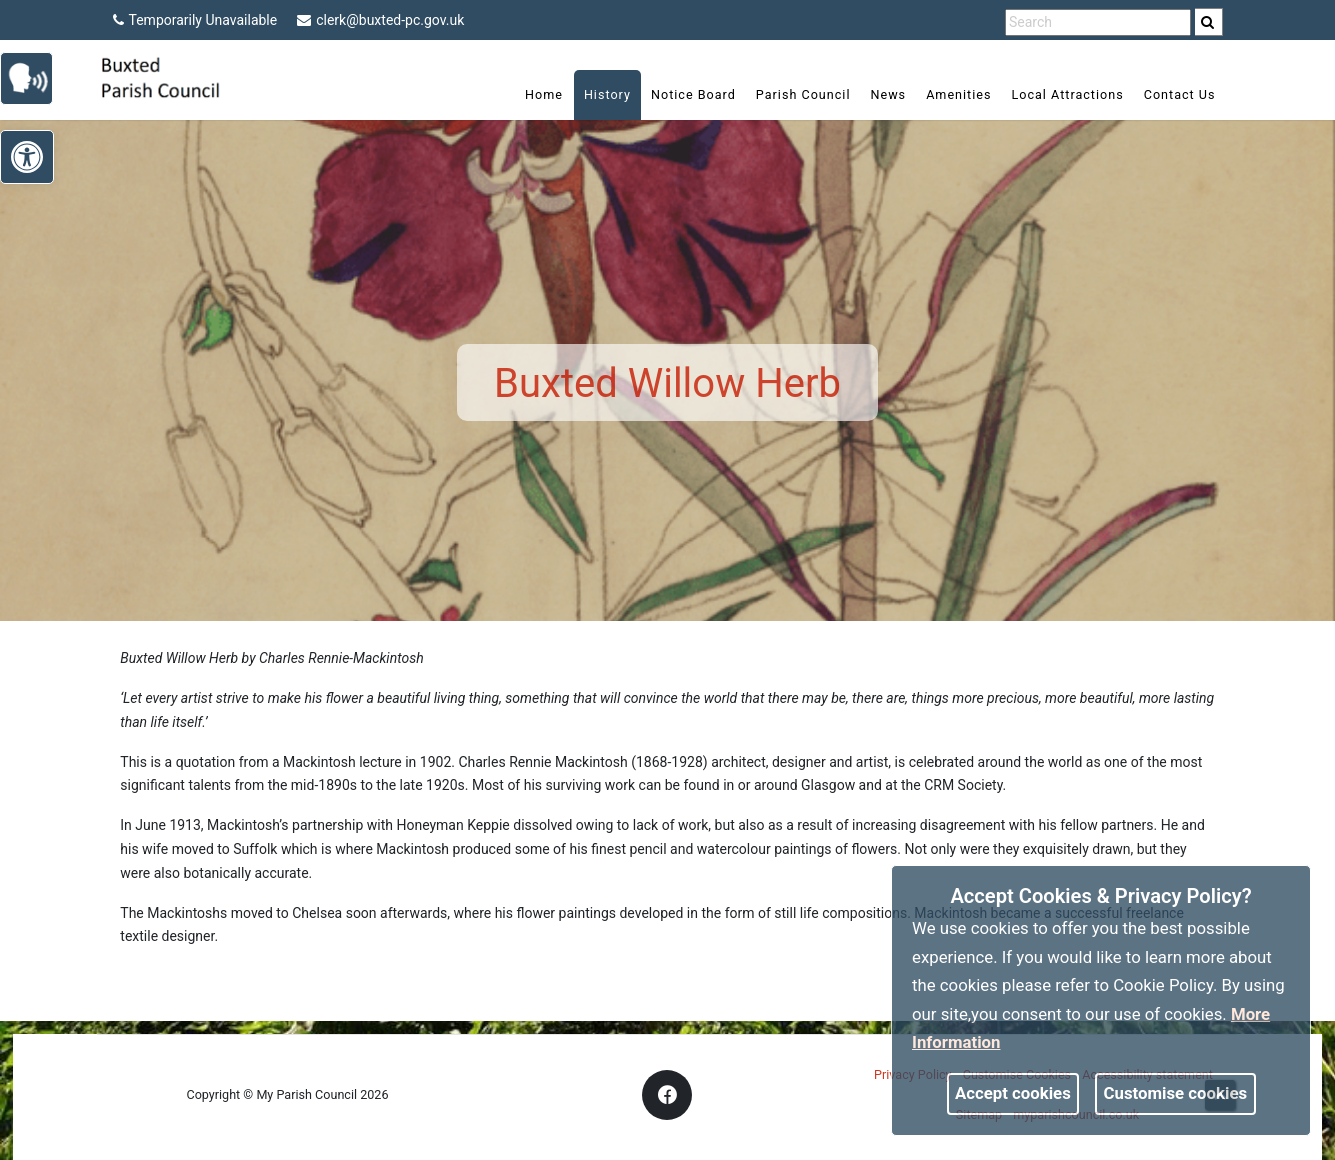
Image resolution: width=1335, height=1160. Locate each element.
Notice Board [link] (693, 94)
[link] (1207, 22)
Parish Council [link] (803, 94)
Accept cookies (1013, 1093)
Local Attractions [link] (1067, 94)
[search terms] (1098, 22)
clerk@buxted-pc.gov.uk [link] (380, 20)
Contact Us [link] (1180, 94)
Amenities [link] (958, 94)
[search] (1209, 22)
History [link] (607, 94)
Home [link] (544, 94)
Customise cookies (1176, 1093)
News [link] (888, 94)
